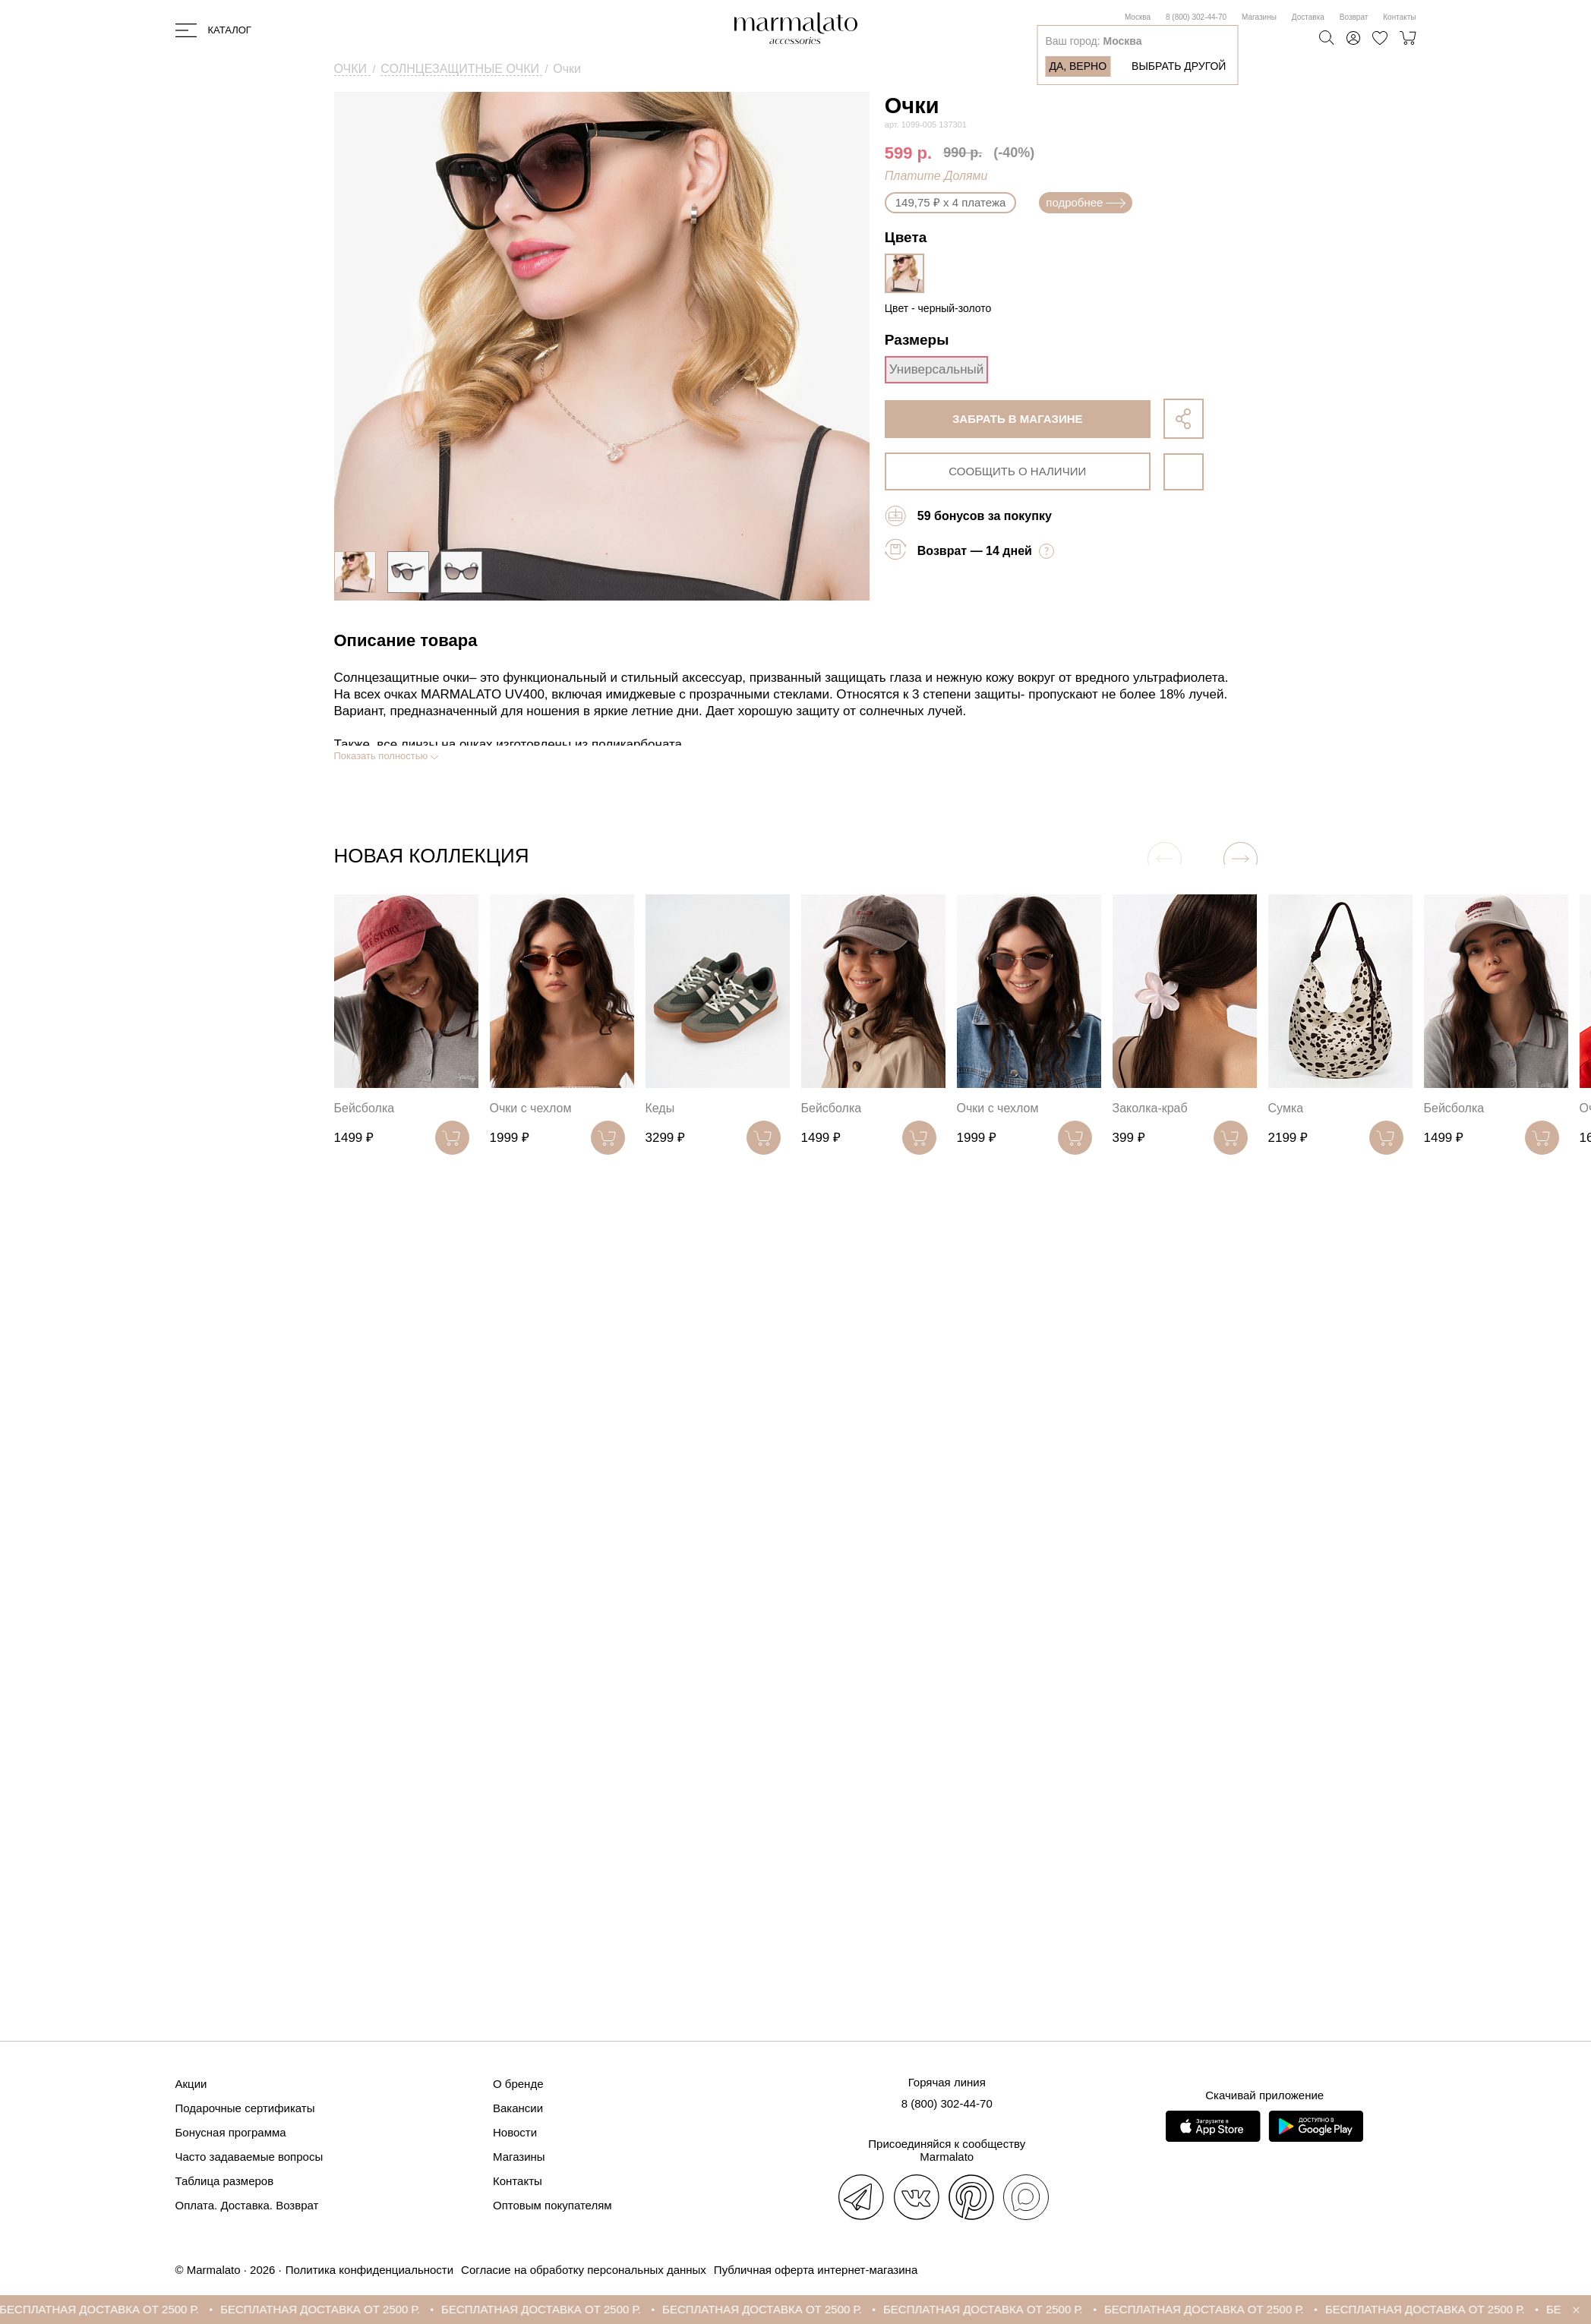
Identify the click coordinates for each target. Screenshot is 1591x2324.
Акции (191, 2083)
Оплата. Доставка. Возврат (247, 2205)
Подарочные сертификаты (245, 2108)
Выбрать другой (1179, 66)
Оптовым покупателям (552, 2205)
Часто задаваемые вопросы (249, 2156)
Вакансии (518, 2108)
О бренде (518, 2083)
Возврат (1354, 17)
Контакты (1399, 17)
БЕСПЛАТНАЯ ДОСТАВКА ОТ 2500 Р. (113, 2309)
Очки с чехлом (531, 1108)
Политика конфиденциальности (369, 2269)
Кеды (660, 1108)
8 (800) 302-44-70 (1196, 17)
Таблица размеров (224, 2180)
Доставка (1308, 17)
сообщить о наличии (1017, 471)
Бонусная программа (230, 2132)
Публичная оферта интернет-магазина (815, 2269)
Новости (515, 2132)
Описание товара (406, 640)
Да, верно (1077, 66)
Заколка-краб (1150, 1108)
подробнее (1085, 202)
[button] (1240, 859)
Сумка (1286, 1108)
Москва (1138, 17)
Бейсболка (364, 1108)
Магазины (1259, 17)
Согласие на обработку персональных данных (583, 2269)
